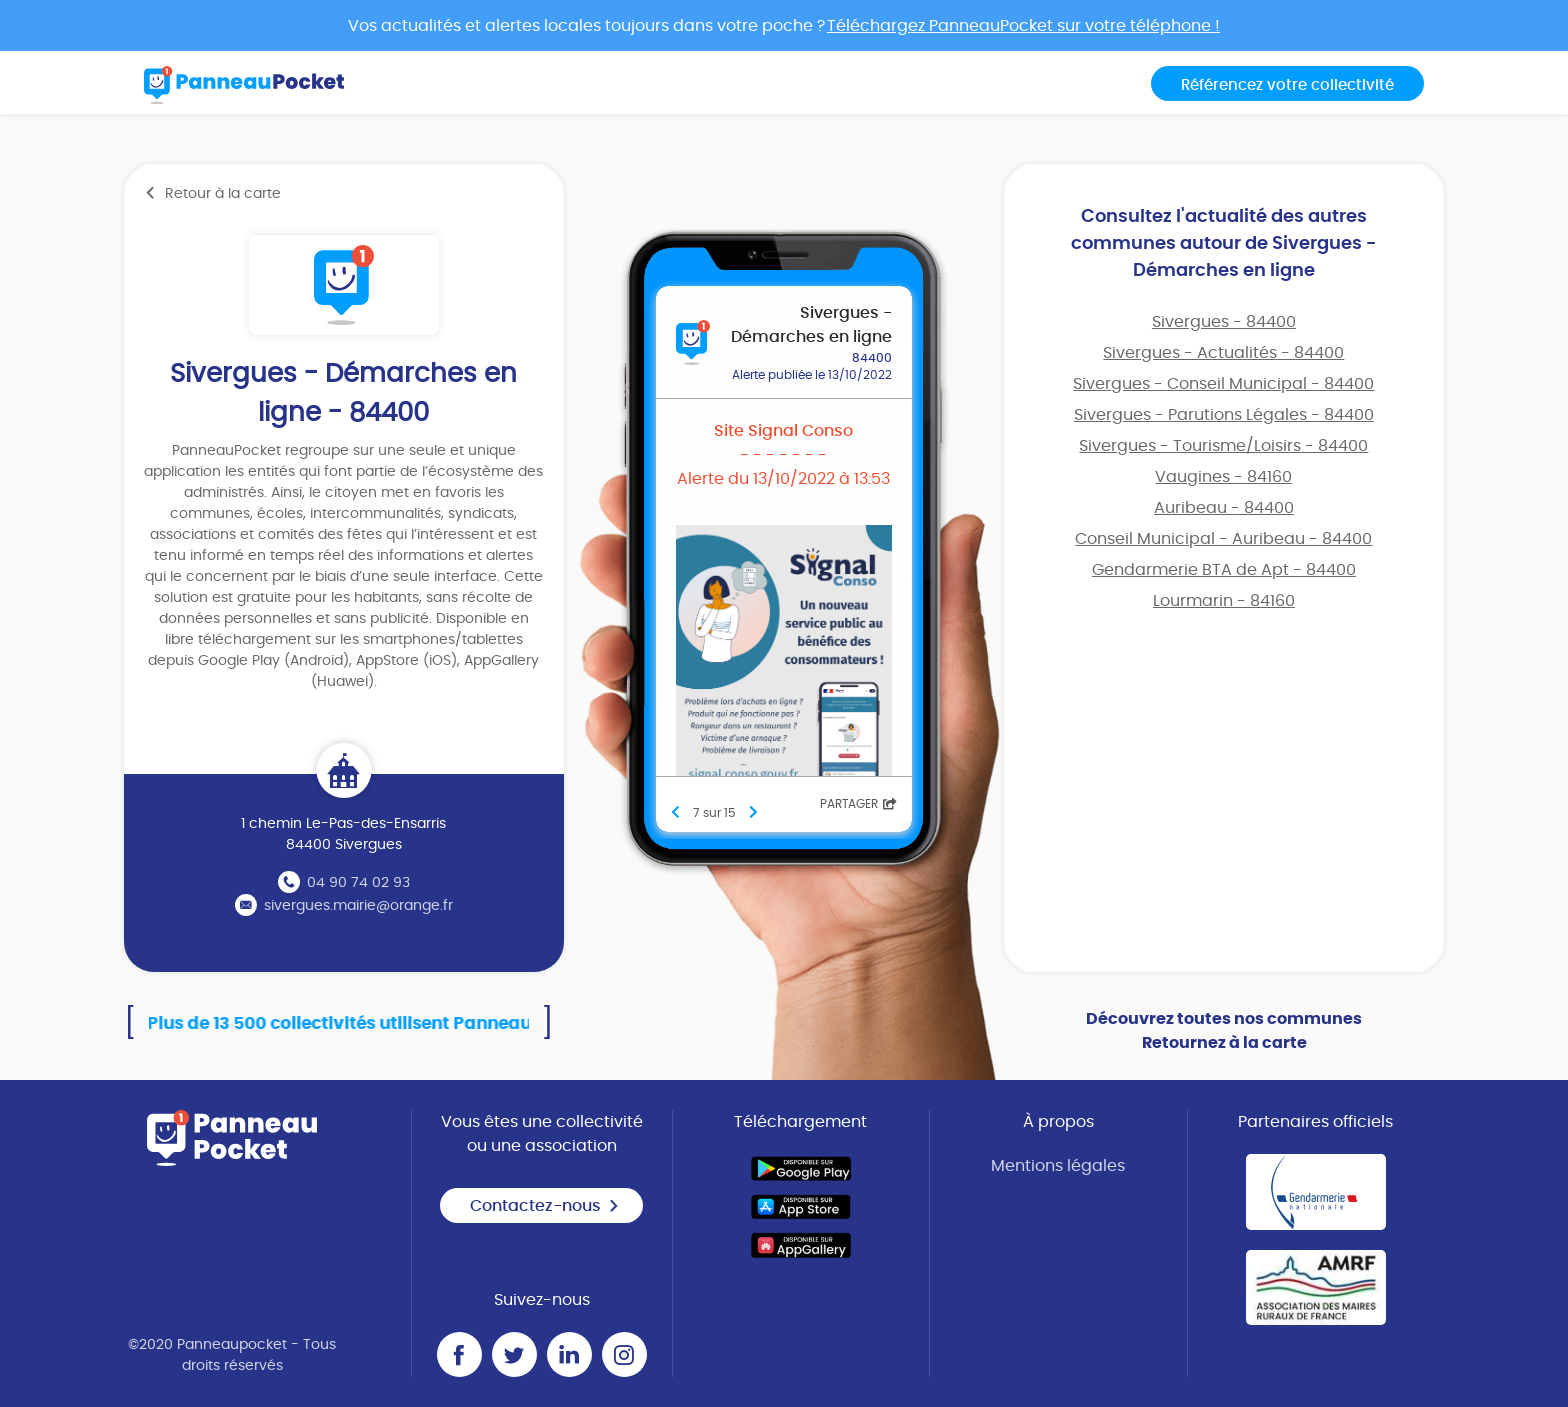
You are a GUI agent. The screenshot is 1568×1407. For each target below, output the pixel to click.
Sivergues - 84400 (1224, 322)
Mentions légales (1058, 1166)
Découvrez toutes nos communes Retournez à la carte (1224, 1031)
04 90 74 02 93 (358, 883)
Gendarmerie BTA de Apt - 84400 (1224, 570)
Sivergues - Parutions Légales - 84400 (1224, 415)
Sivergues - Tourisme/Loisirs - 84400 (1223, 446)
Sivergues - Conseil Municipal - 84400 (1223, 384)
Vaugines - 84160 (1223, 477)
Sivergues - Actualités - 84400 (1223, 353)
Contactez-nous (545, 1206)
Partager (858, 804)
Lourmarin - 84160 (1224, 601)
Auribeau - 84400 (1224, 508)
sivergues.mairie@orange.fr (358, 906)
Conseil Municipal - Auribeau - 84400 (1223, 539)
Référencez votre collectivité (1287, 85)
